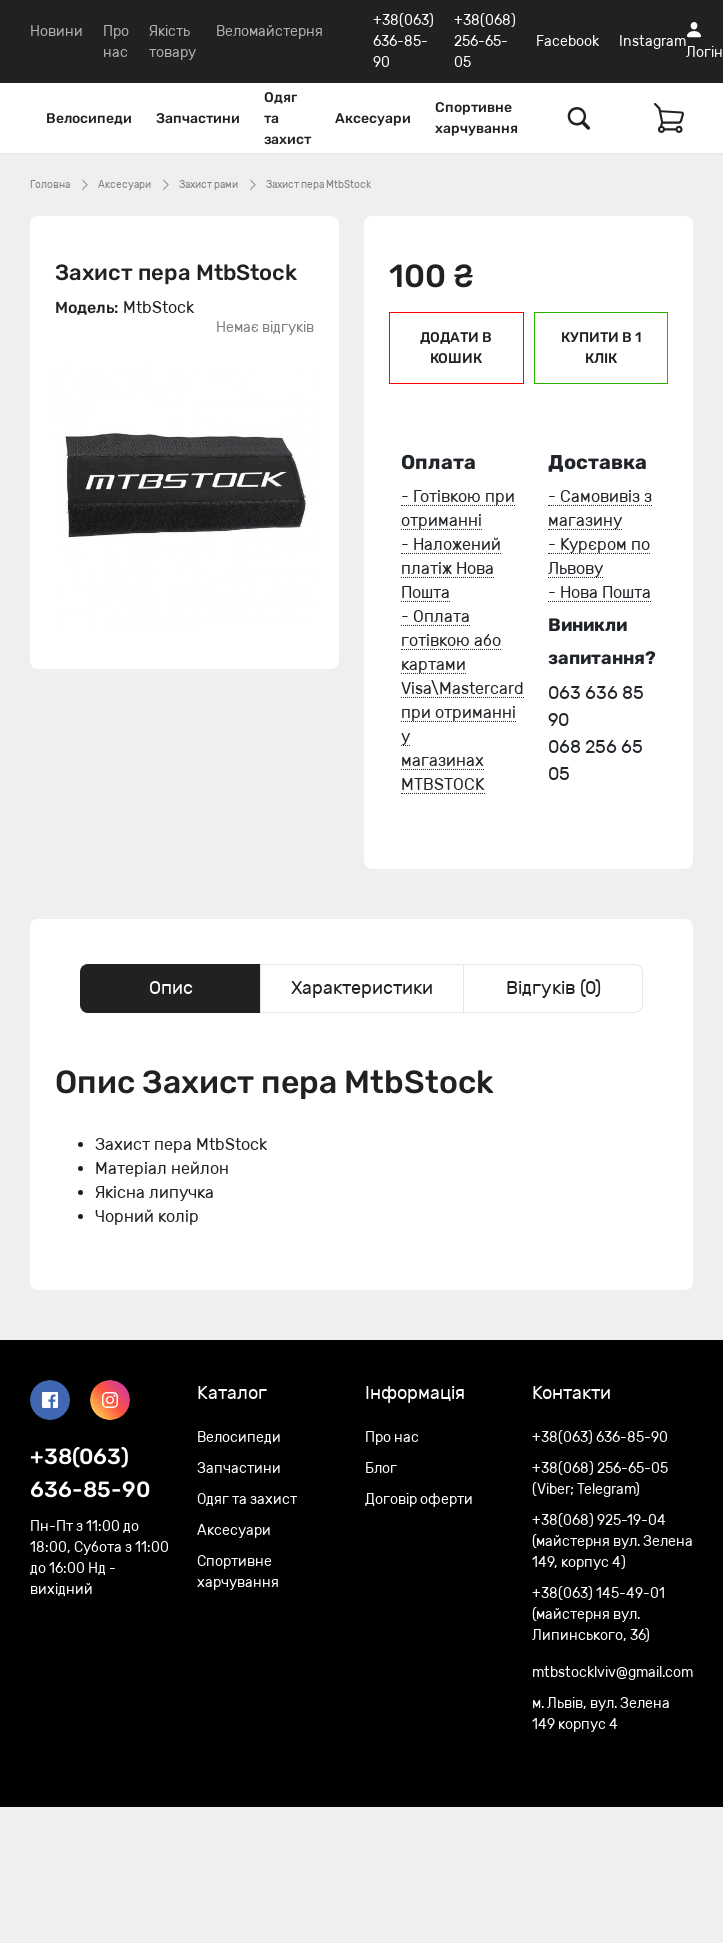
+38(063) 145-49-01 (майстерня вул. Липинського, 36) (598, 1614)
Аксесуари (373, 118)
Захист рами (208, 185)
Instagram (652, 41)
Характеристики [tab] (362, 988)
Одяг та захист (287, 118)
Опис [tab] (171, 988)
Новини (56, 31)
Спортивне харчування (476, 118)
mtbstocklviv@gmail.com (612, 1672)
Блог (381, 1468)
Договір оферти (419, 1499)
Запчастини (198, 118)
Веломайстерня (269, 31)
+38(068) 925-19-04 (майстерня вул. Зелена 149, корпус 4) (612, 1541)
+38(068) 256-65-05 (485, 41)
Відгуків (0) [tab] (553, 988)
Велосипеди (89, 118)
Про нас (392, 1437)
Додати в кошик (456, 348)
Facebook (567, 41)
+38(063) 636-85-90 (403, 41)
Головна (50, 185)
